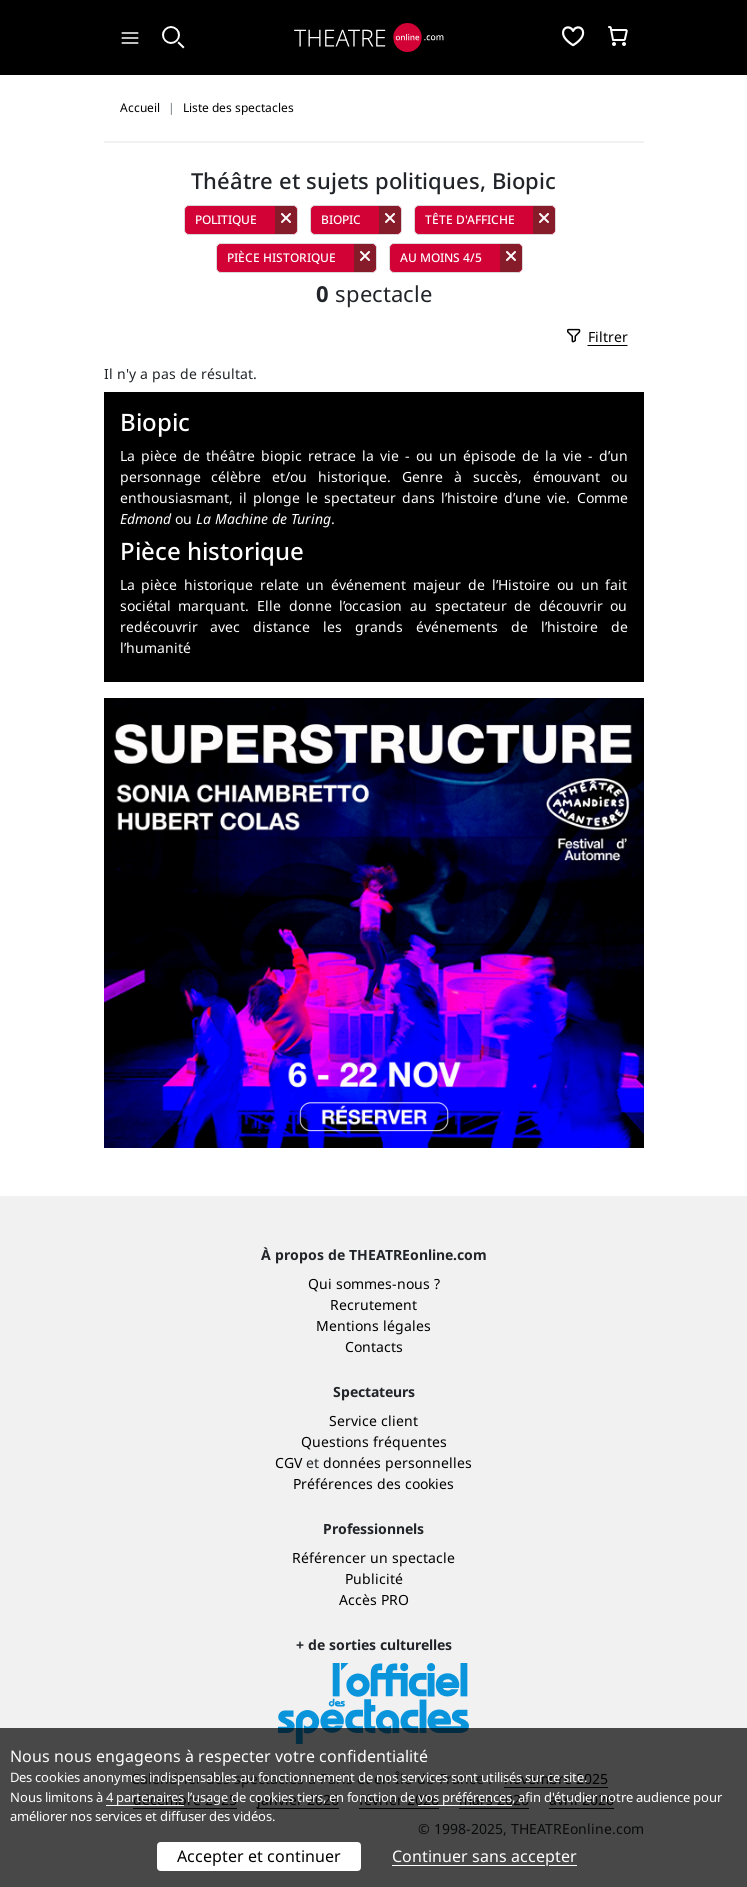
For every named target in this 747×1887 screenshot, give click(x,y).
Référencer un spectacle (373, 1557)
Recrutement (373, 1304)
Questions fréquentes (374, 1441)
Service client (373, 1420)
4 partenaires (145, 1797)
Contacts (374, 1346)
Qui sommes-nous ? (374, 1283)
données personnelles (397, 1462)
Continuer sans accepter (484, 1856)
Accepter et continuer (259, 1856)
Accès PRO (374, 1599)
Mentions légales (373, 1325)
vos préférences (465, 1797)
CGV (288, 1462)
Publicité (374, 1578)
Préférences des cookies (373, 1483)
